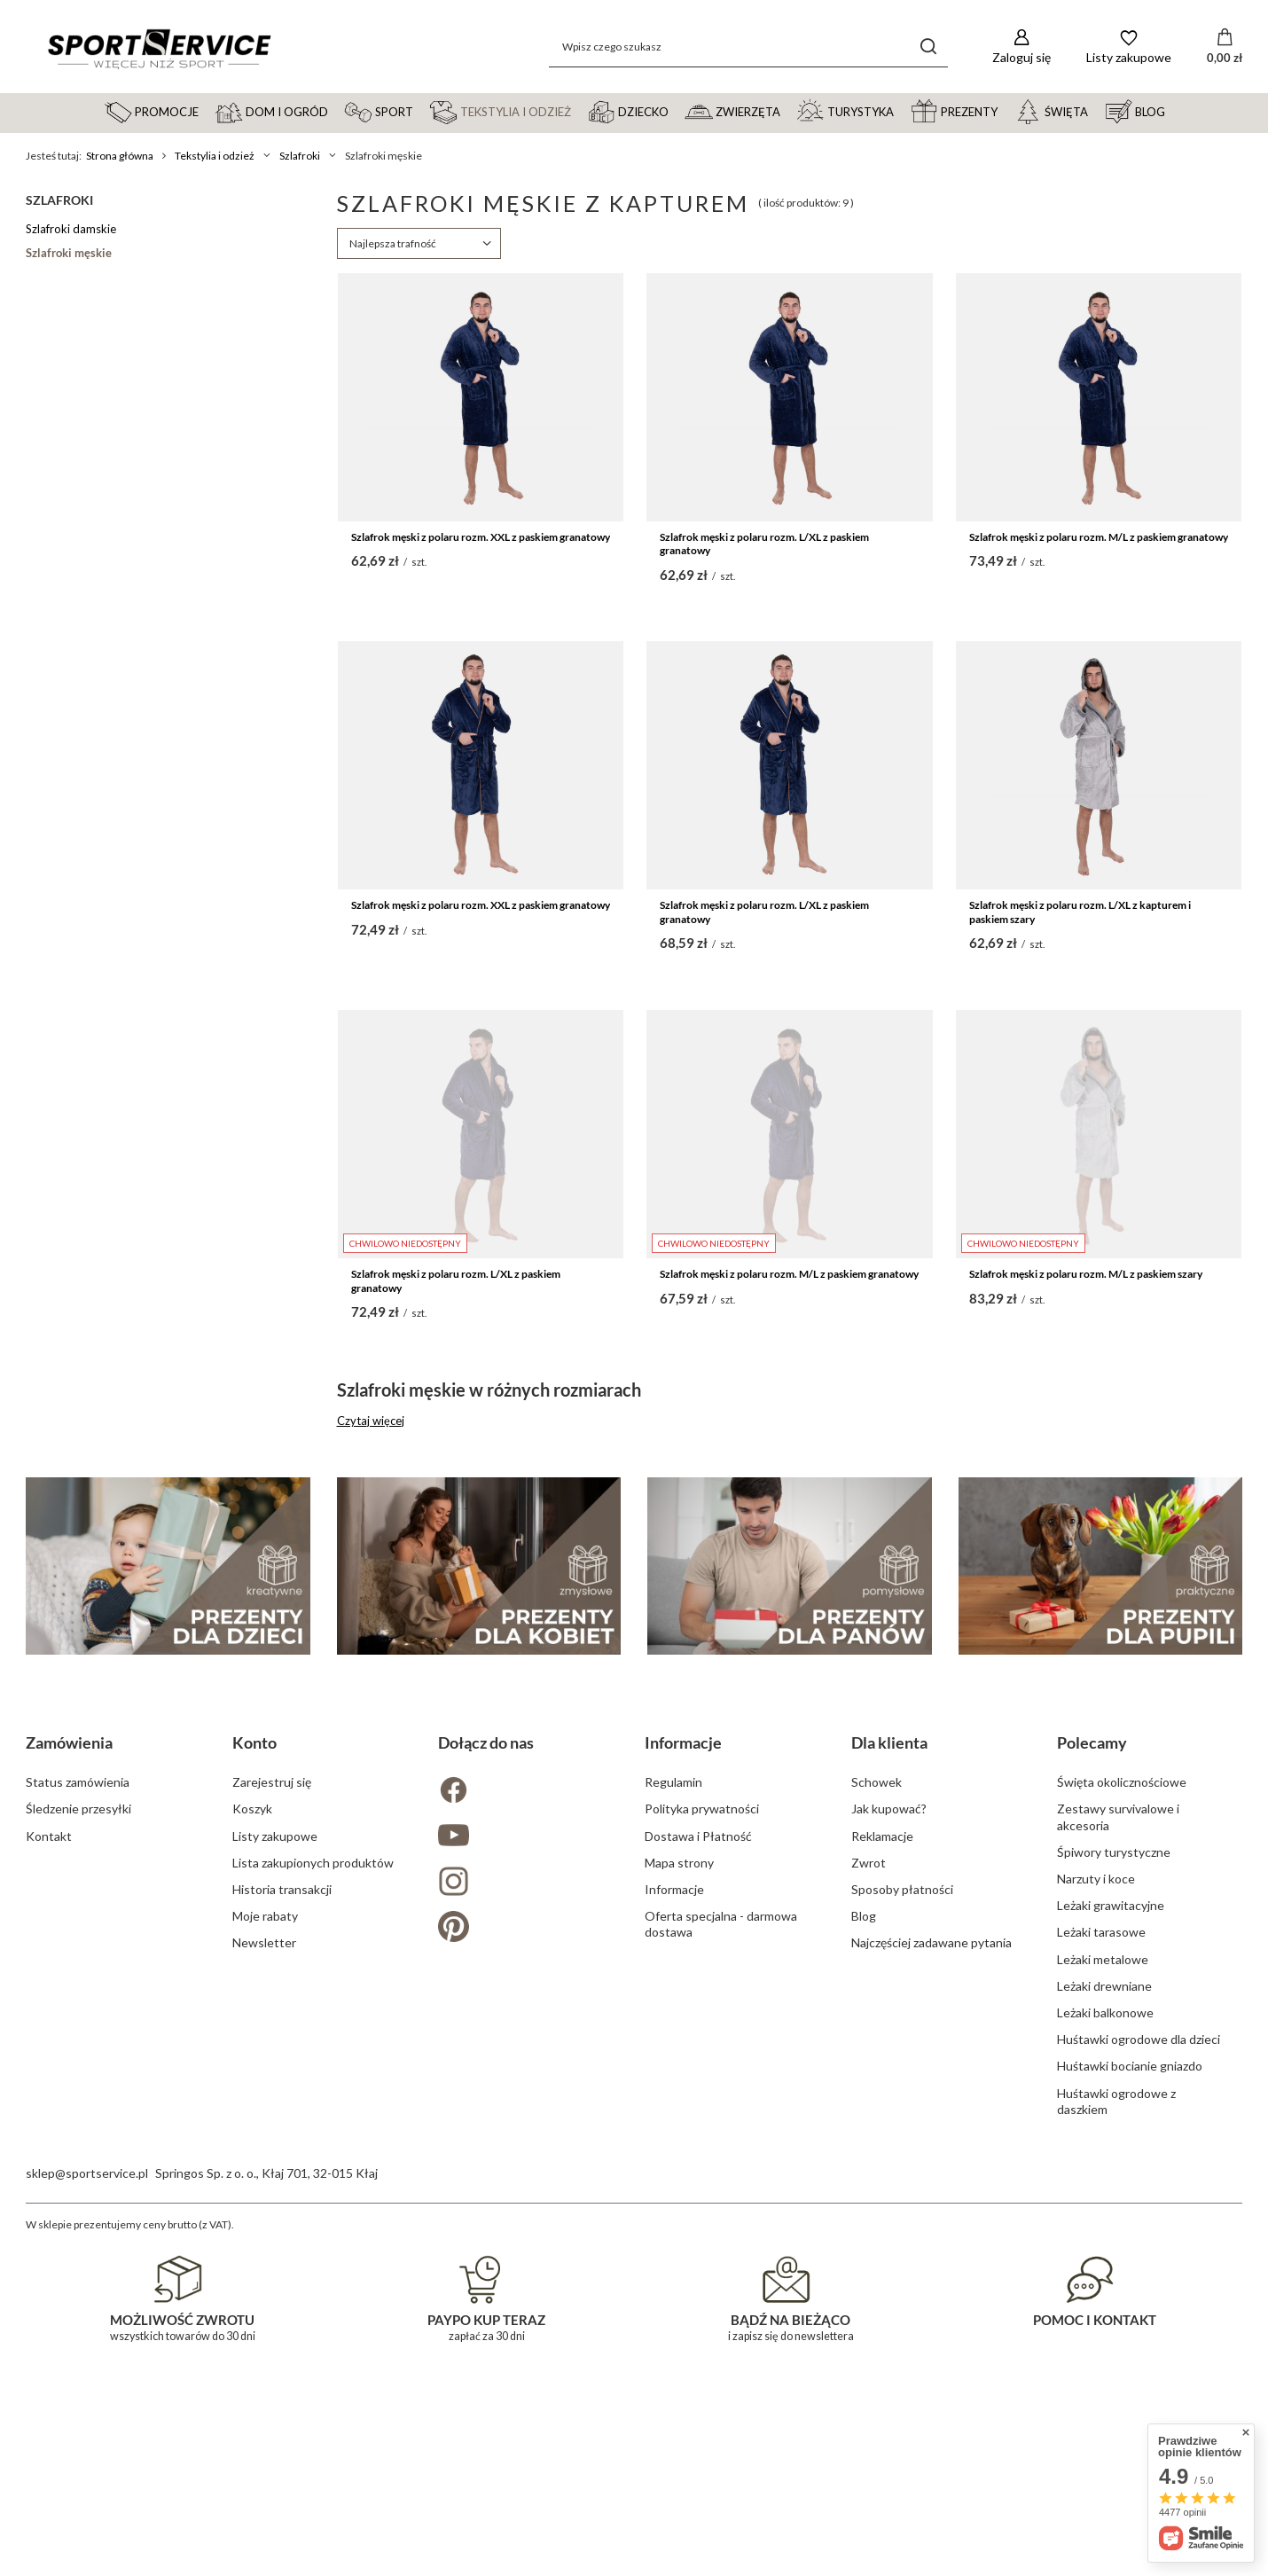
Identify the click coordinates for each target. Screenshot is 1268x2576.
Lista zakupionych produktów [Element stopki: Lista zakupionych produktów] (313, 2242)
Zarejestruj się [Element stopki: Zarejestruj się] (271, 2161)
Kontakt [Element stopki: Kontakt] (49, 2215)
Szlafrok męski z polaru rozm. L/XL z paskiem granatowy (764, 544)
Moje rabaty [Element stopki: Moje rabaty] (265, 2295)
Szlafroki (299, 155)
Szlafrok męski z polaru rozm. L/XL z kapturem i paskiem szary (1080, 912)
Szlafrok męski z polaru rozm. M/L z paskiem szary (1085, 1273)
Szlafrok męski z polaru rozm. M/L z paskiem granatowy (1098, 537)
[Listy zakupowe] (1128, 46)
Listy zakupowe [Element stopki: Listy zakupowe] (274, 2215)
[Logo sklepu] (159, 47)
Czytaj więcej (370, 1420)
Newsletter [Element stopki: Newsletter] (264, 2321)
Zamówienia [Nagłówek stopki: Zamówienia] (69, 2122)
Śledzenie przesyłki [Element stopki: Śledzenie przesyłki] (78, 2188)
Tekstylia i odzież (214, 155)
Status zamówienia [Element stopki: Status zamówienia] (77, 2161)
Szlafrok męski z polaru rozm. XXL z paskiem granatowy (480, 537)
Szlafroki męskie (69, 253)
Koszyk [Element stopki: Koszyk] (252, 2188)
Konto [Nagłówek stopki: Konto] (254, 2122)
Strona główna (119, 155)
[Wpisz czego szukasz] (748, 47)
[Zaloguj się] (1021, 46)
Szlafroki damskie (71, 229)
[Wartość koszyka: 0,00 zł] (1224, 47)
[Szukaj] (928, 47)
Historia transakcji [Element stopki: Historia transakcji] (282, 2268)
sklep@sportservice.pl (87, 2552)
